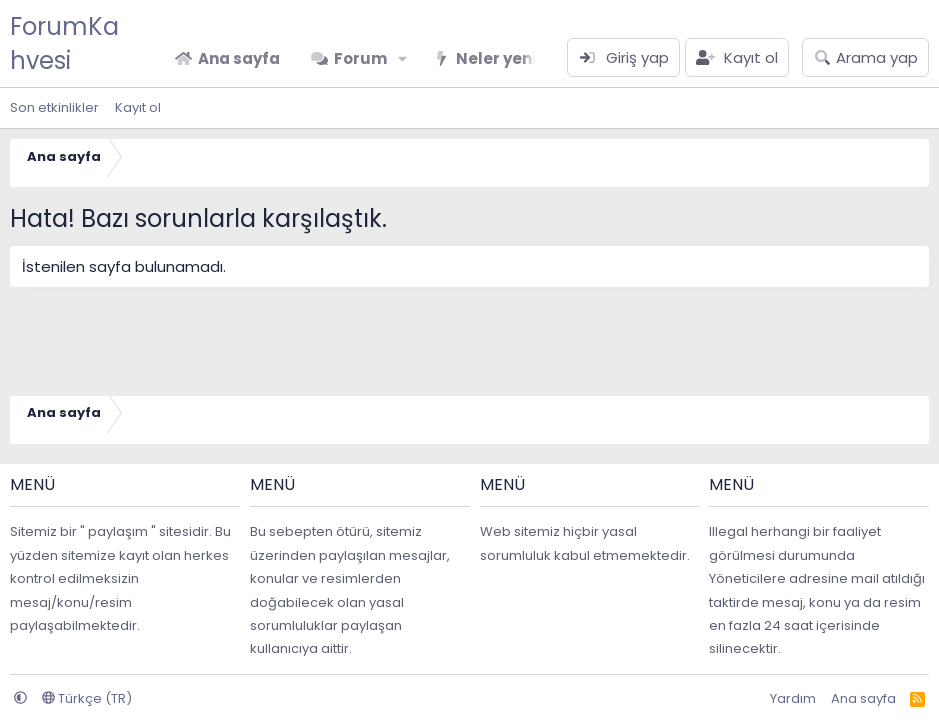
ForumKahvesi (64, 43)
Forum (360, 58)
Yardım (793, 698)
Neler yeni (496, 58)
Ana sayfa (239, 58)
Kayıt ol (138, 107)
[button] (403, 58)
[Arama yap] (865, 57)
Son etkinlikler (54, 107)
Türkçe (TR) (87, 698)
